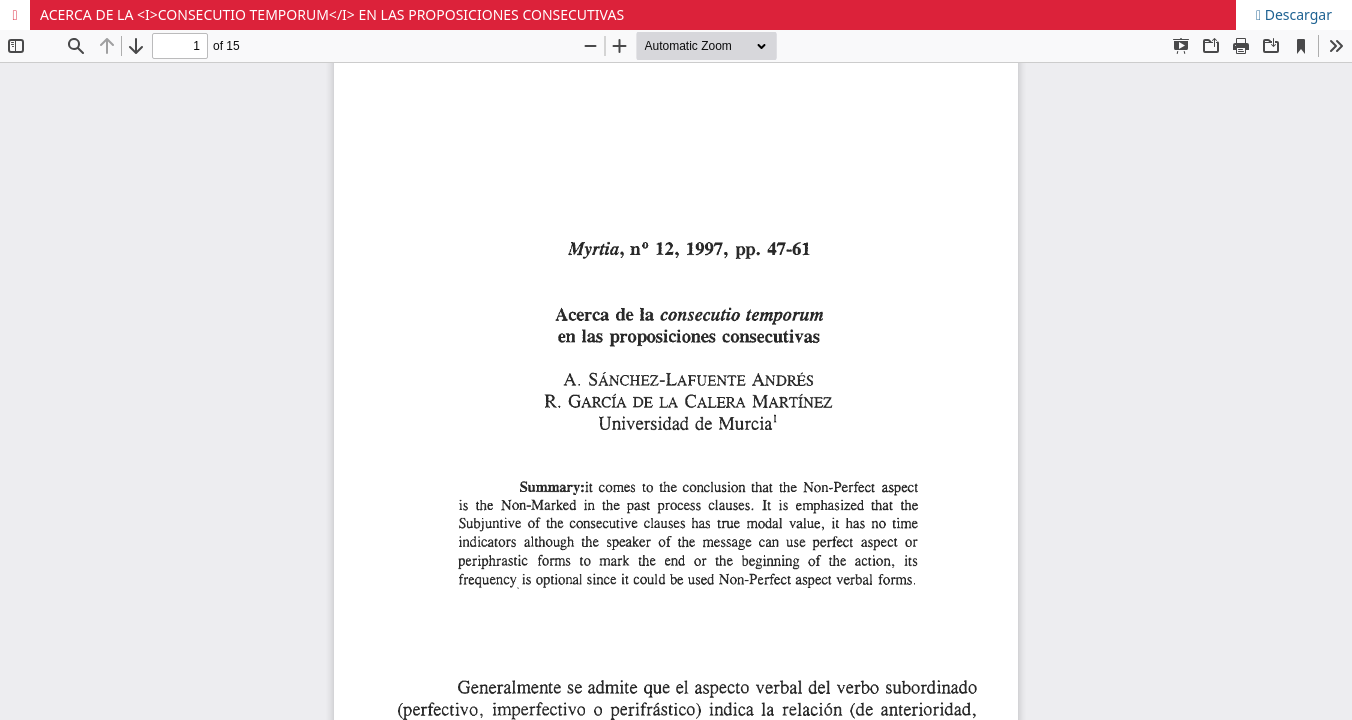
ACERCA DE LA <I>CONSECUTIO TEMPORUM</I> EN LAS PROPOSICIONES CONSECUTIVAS (332, 14)
